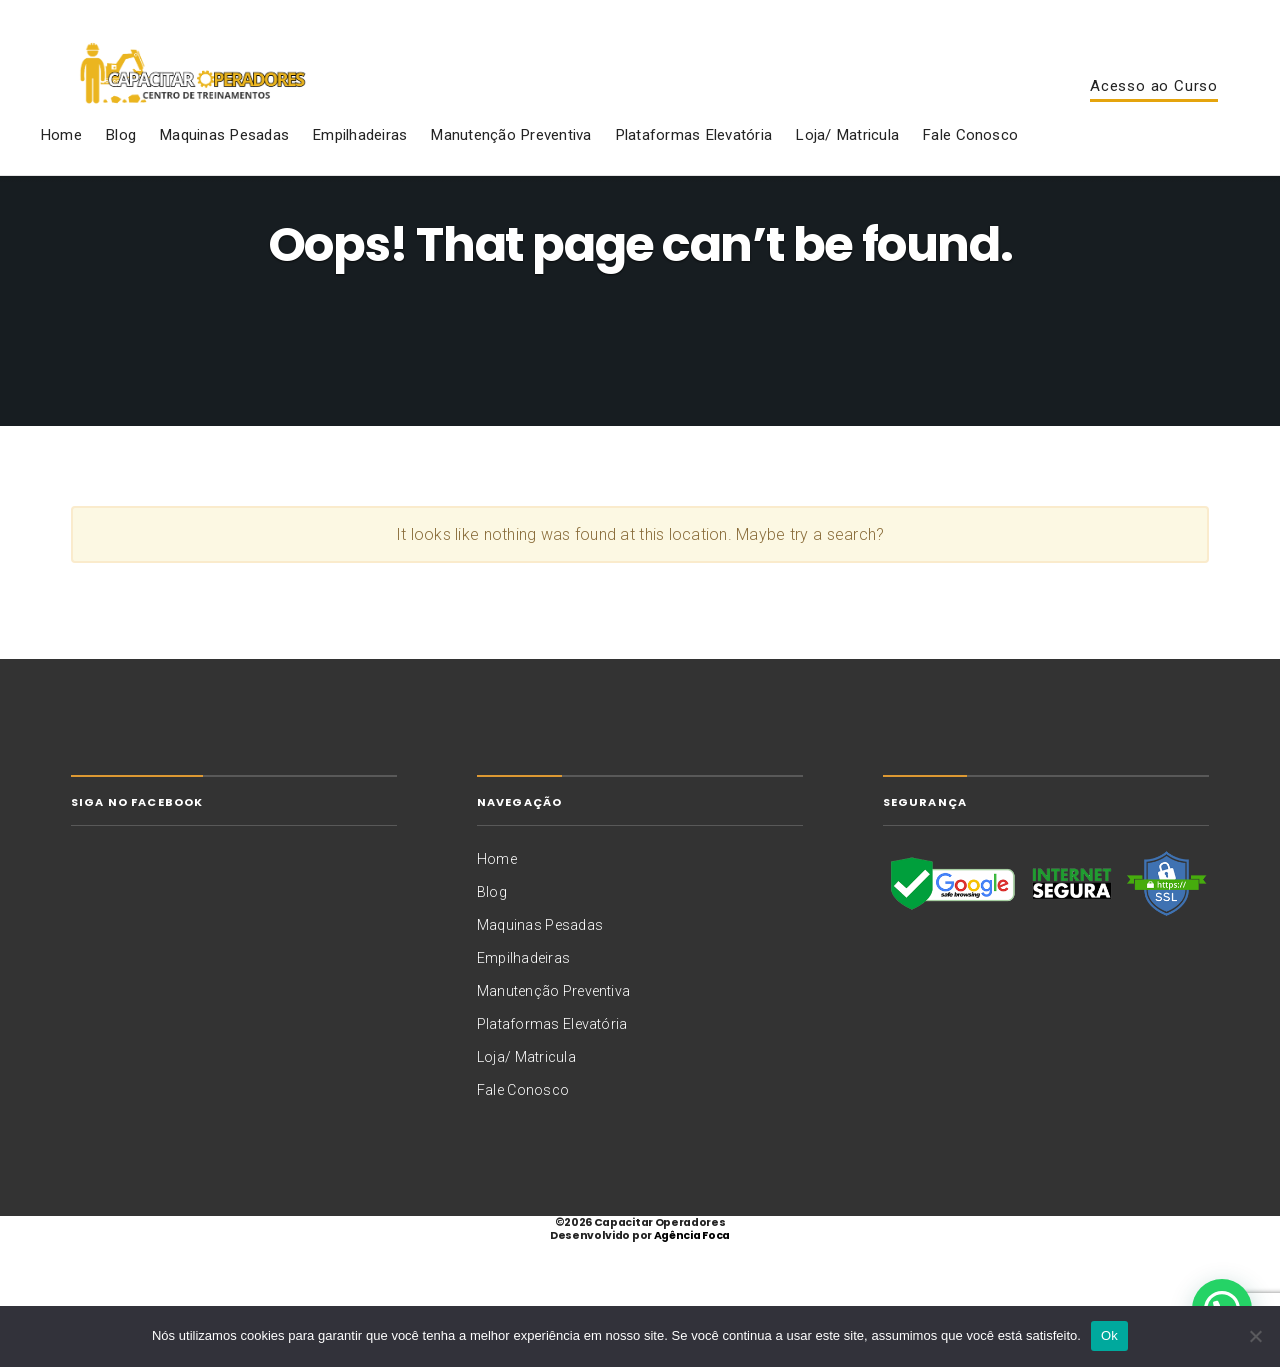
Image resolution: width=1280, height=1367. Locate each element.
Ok (1109, 1335)
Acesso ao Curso (1154, 101)
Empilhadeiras (359, 164)
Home (61, 164)
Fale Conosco (970, 164)
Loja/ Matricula (847, 164)
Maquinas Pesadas (224, 164)
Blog (120, 164)
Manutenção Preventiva (510, 164)
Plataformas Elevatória (693, 164)
